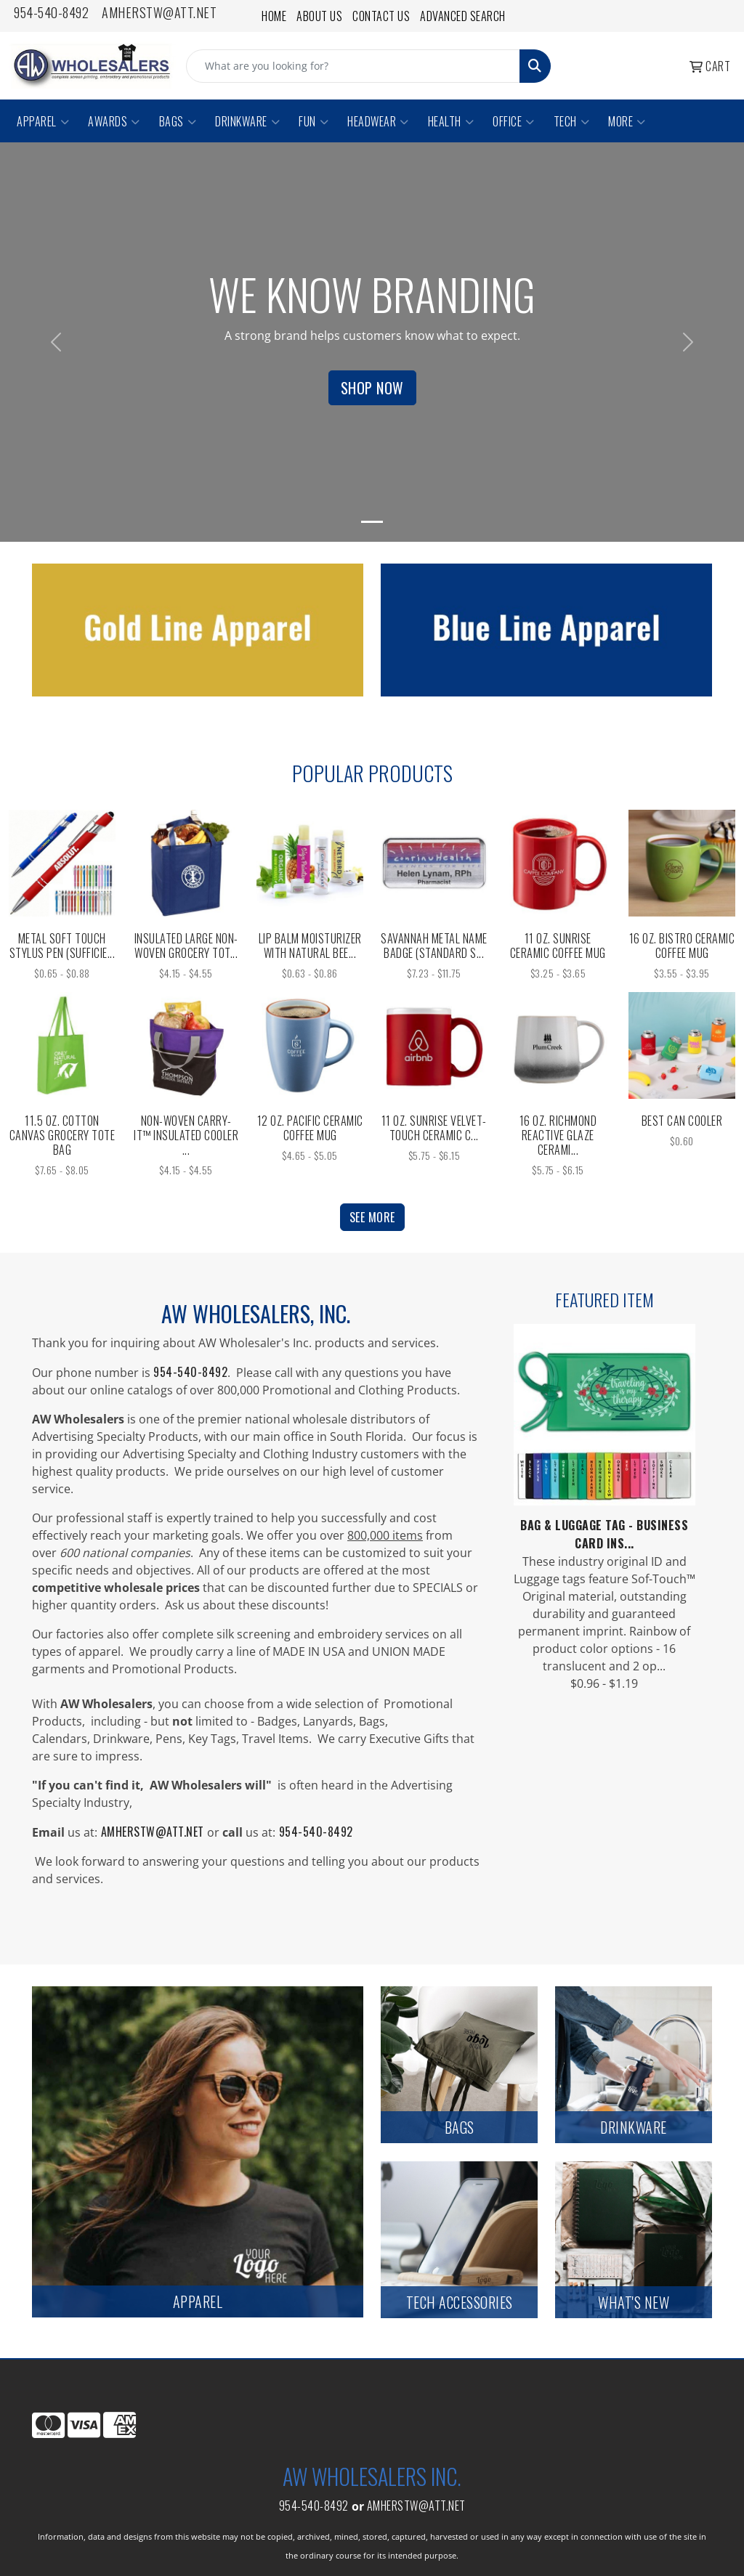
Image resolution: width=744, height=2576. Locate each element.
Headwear (378, 121)
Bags (178, 121)
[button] (56, 342)
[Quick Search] (353, 66)
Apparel (43, 121)
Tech (572, 121)
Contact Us (381, 16)
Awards (114, 121)
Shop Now (372, 388)
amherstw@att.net (159, 12)
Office (514, 121)
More (627, 121)
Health (451, 121)
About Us (319, 16)
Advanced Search (463, 16)
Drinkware (247, 121)
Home (274, 16)
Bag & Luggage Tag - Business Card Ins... (604, 1534)
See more (372, 1217)
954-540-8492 (51, 12)
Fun (313, 121)
